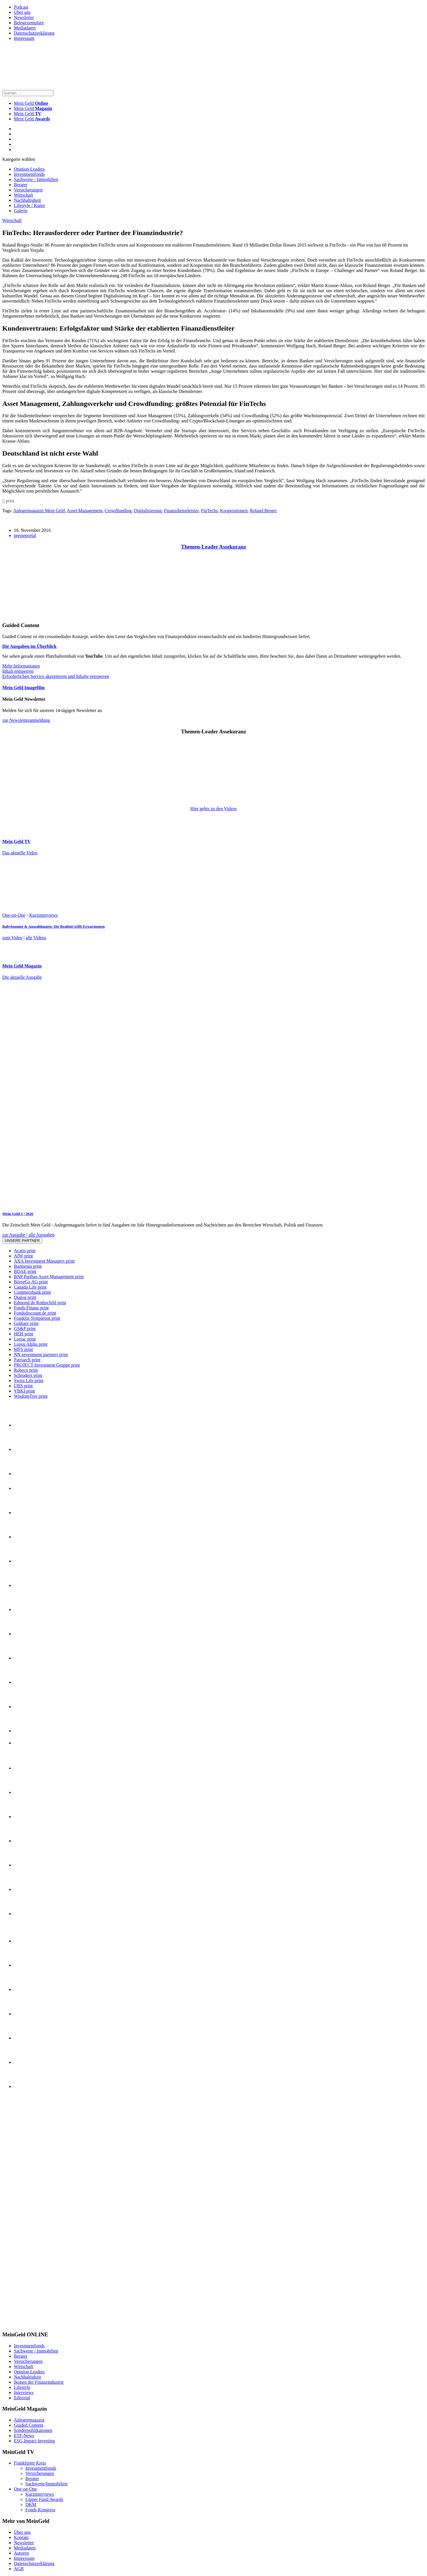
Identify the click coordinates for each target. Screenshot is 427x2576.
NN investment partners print (41, 1354)
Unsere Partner (22, 1240)
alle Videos (36, 937)
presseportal (25, 535)
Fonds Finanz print (31, 1307)
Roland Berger (263, 510)
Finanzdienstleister (181, 510)
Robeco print (26, 1370)
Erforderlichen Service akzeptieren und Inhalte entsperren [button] (55, 676)
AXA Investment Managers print (44, 1261)
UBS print (23, 1385)
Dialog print (25, 1297)
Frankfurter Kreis (30, 2463)
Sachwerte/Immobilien (46, 2483)
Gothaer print (26, 1323)
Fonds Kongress (40, 2509)
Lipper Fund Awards (44, 2499)
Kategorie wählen (18, 159)
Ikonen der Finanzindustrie (39, 2382)
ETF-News (24, 2435)
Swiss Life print (28, 1380)
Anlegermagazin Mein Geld (39, 510)
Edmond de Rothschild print (40, 1302)
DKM (30, 2504)
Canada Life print (30, 1287)
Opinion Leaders (29, 169)
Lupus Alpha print (30, 1344)
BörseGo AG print (31, 1281)
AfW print (23, 1255)
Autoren (21, 2553)
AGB (19, 2568)
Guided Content (28, 2425)
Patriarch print (27, 1359)
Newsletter (24, 17)
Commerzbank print (32, 1292)
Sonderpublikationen (33, 2430)
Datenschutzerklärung (34, 33)
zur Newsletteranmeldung (26, 720)
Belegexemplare (29, 22)
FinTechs (209, 510)
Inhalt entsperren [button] (17, 671)
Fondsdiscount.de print (35, 1313)
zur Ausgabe (13, 1234)
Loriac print (25, 1339)
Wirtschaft (23, 195)
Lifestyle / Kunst (29, 205)
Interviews (23, 2392)
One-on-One (13, 915)
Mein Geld (33, 108)
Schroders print (28, 1375)
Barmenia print (28, 1266)
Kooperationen (233, 510)
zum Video (12, 937)
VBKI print (24, 1390)
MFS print (23, 1349)
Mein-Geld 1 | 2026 (17, 1213)
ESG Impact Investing (34, 2440)
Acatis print (25, 1250)
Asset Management (84, 510)
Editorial (22, 2397)
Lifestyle (22, 2387)
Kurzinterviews (43, 915)
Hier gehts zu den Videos (213, 808)
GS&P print (25, 1328)
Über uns (22, 12)
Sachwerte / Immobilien (36, 179)
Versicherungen (28, 189)
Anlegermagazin (29, 2419)
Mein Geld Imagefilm (23, 687)
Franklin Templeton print (37, 1318)
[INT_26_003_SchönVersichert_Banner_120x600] (25, 2323)
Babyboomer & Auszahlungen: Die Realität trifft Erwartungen (53, 926)
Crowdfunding (118, 510)
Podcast (21, 7)
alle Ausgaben (42, 1234)
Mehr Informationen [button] (21, 665)
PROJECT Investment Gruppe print (47, 1364)
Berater (20, 184)
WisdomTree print (31, 1396)
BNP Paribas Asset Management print (49, 1276)
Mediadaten (25, 27)
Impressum (24, 38)
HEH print (23, 1333)
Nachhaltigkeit (27, 200)
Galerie (20, 210)
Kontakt (21, 2537)
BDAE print (25, 1271)
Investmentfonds (29, 174)
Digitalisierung (148, 510)
